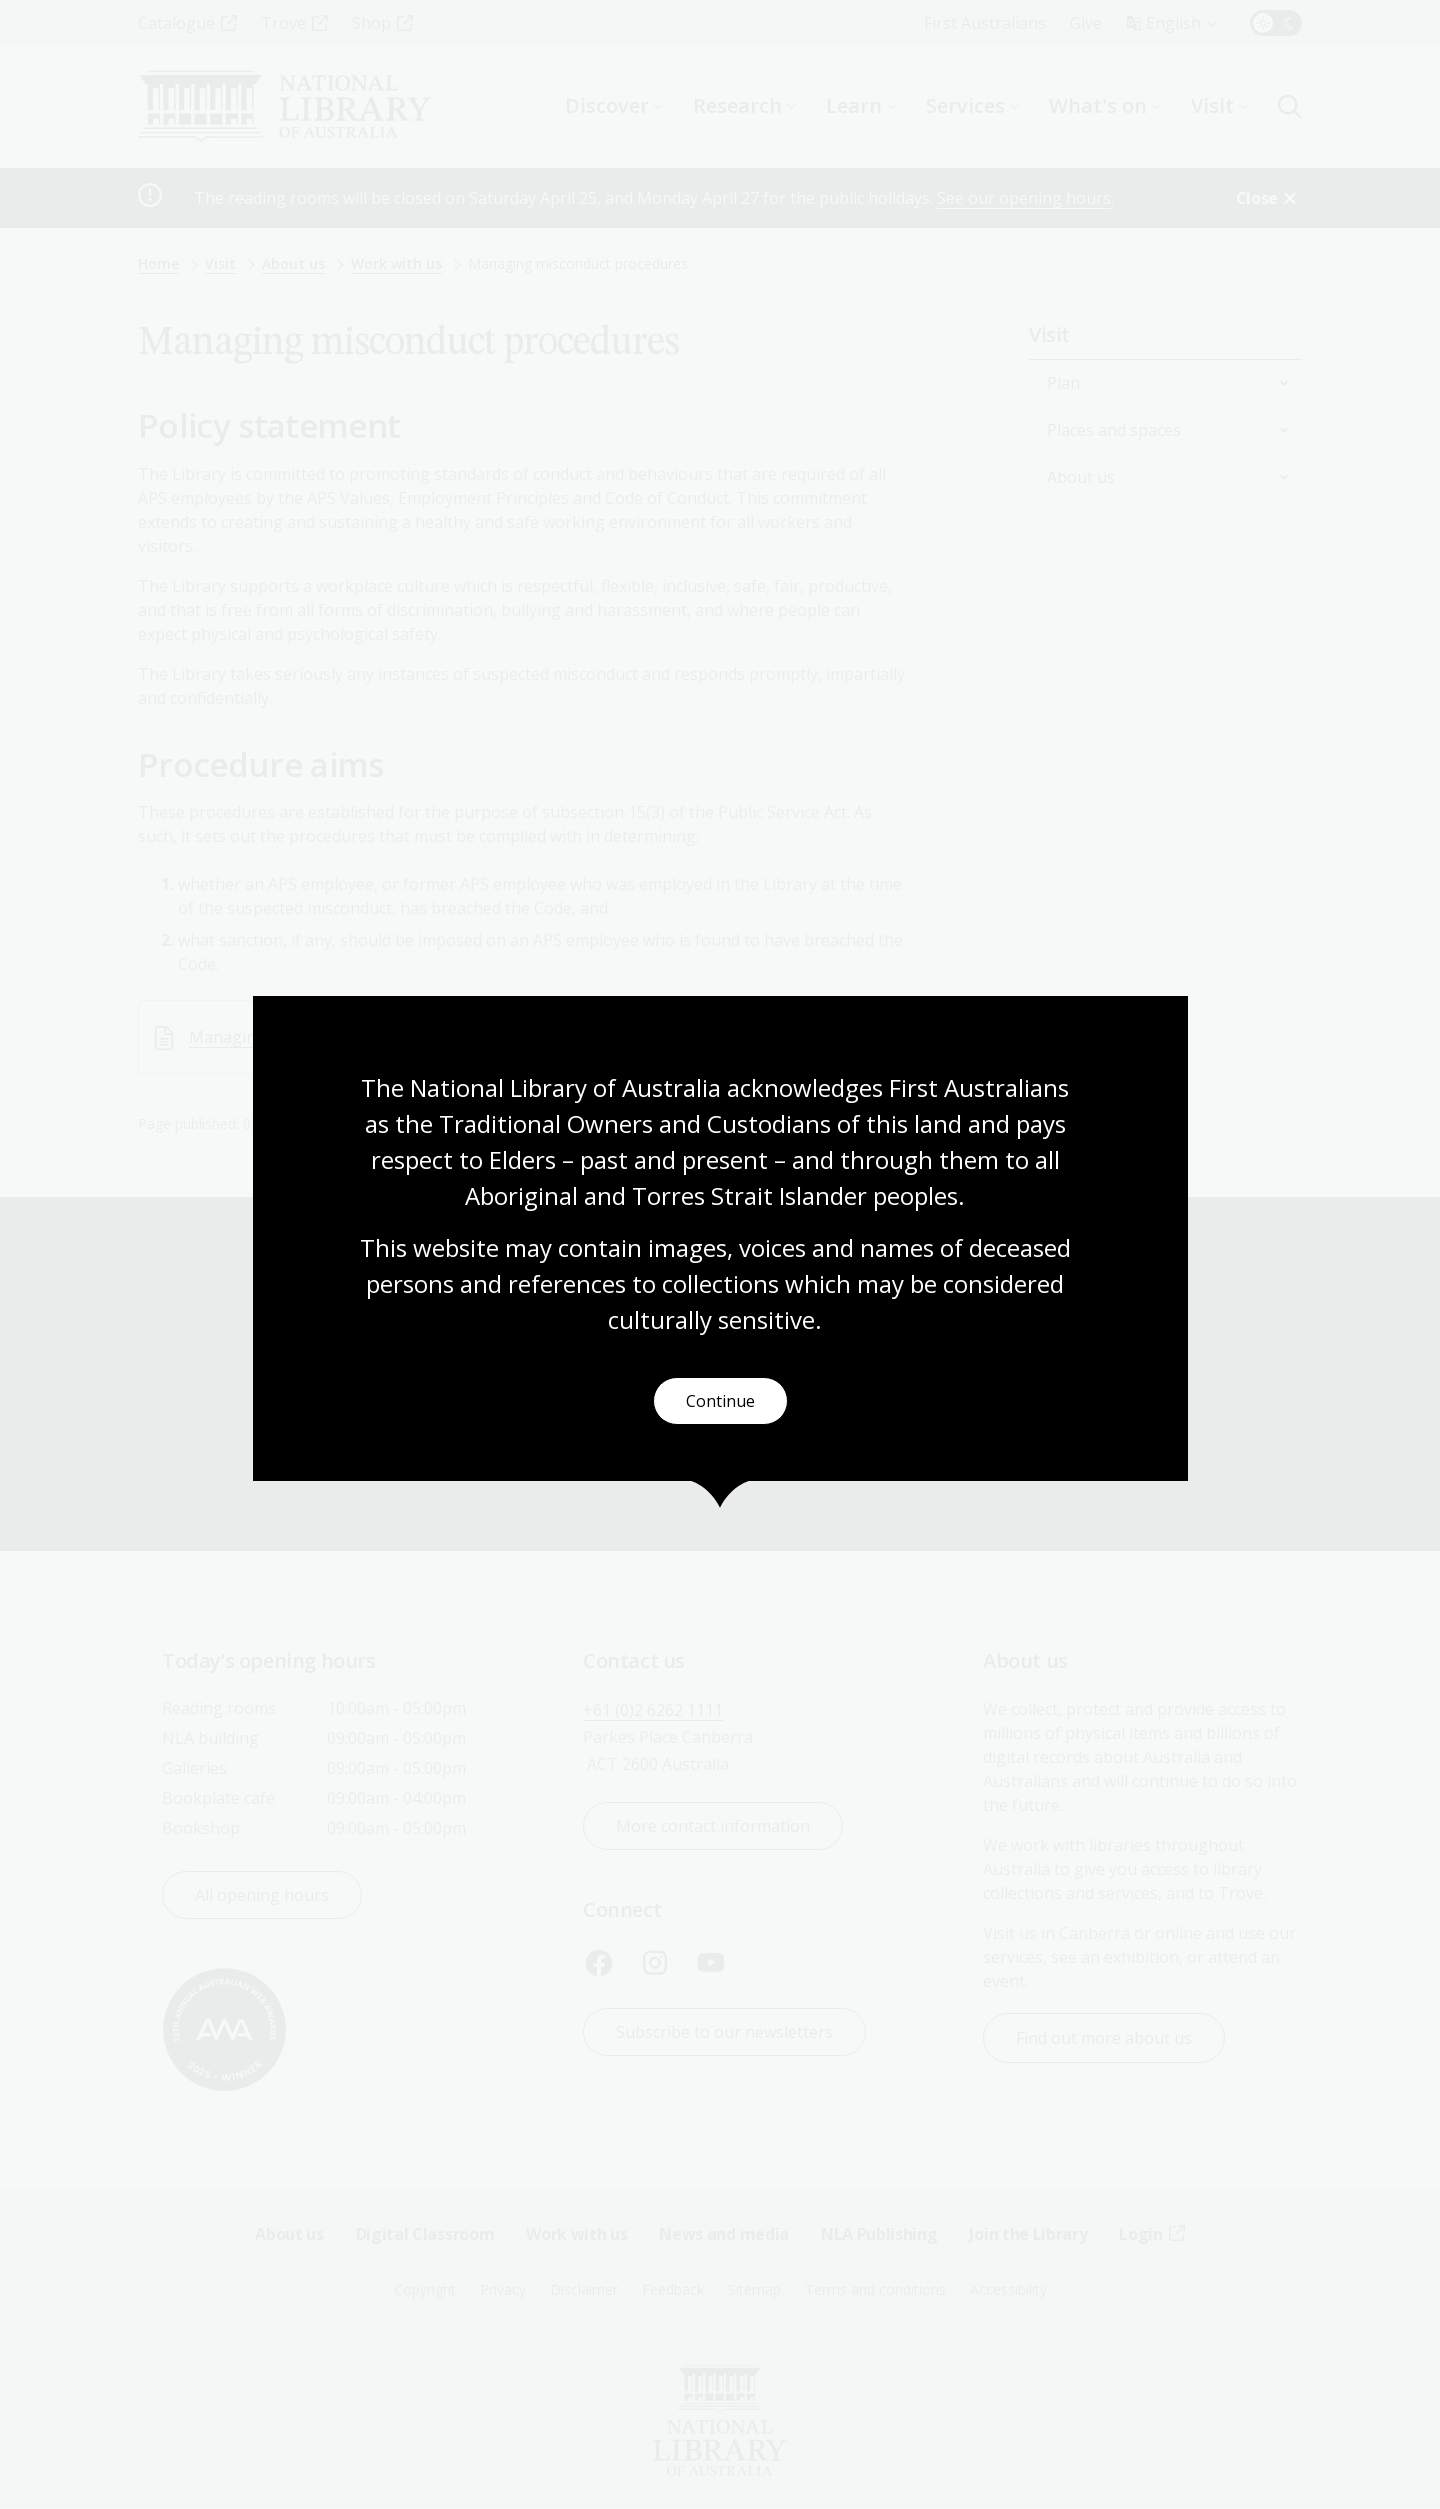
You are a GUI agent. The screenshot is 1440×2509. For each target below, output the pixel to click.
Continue (720, 1402)
